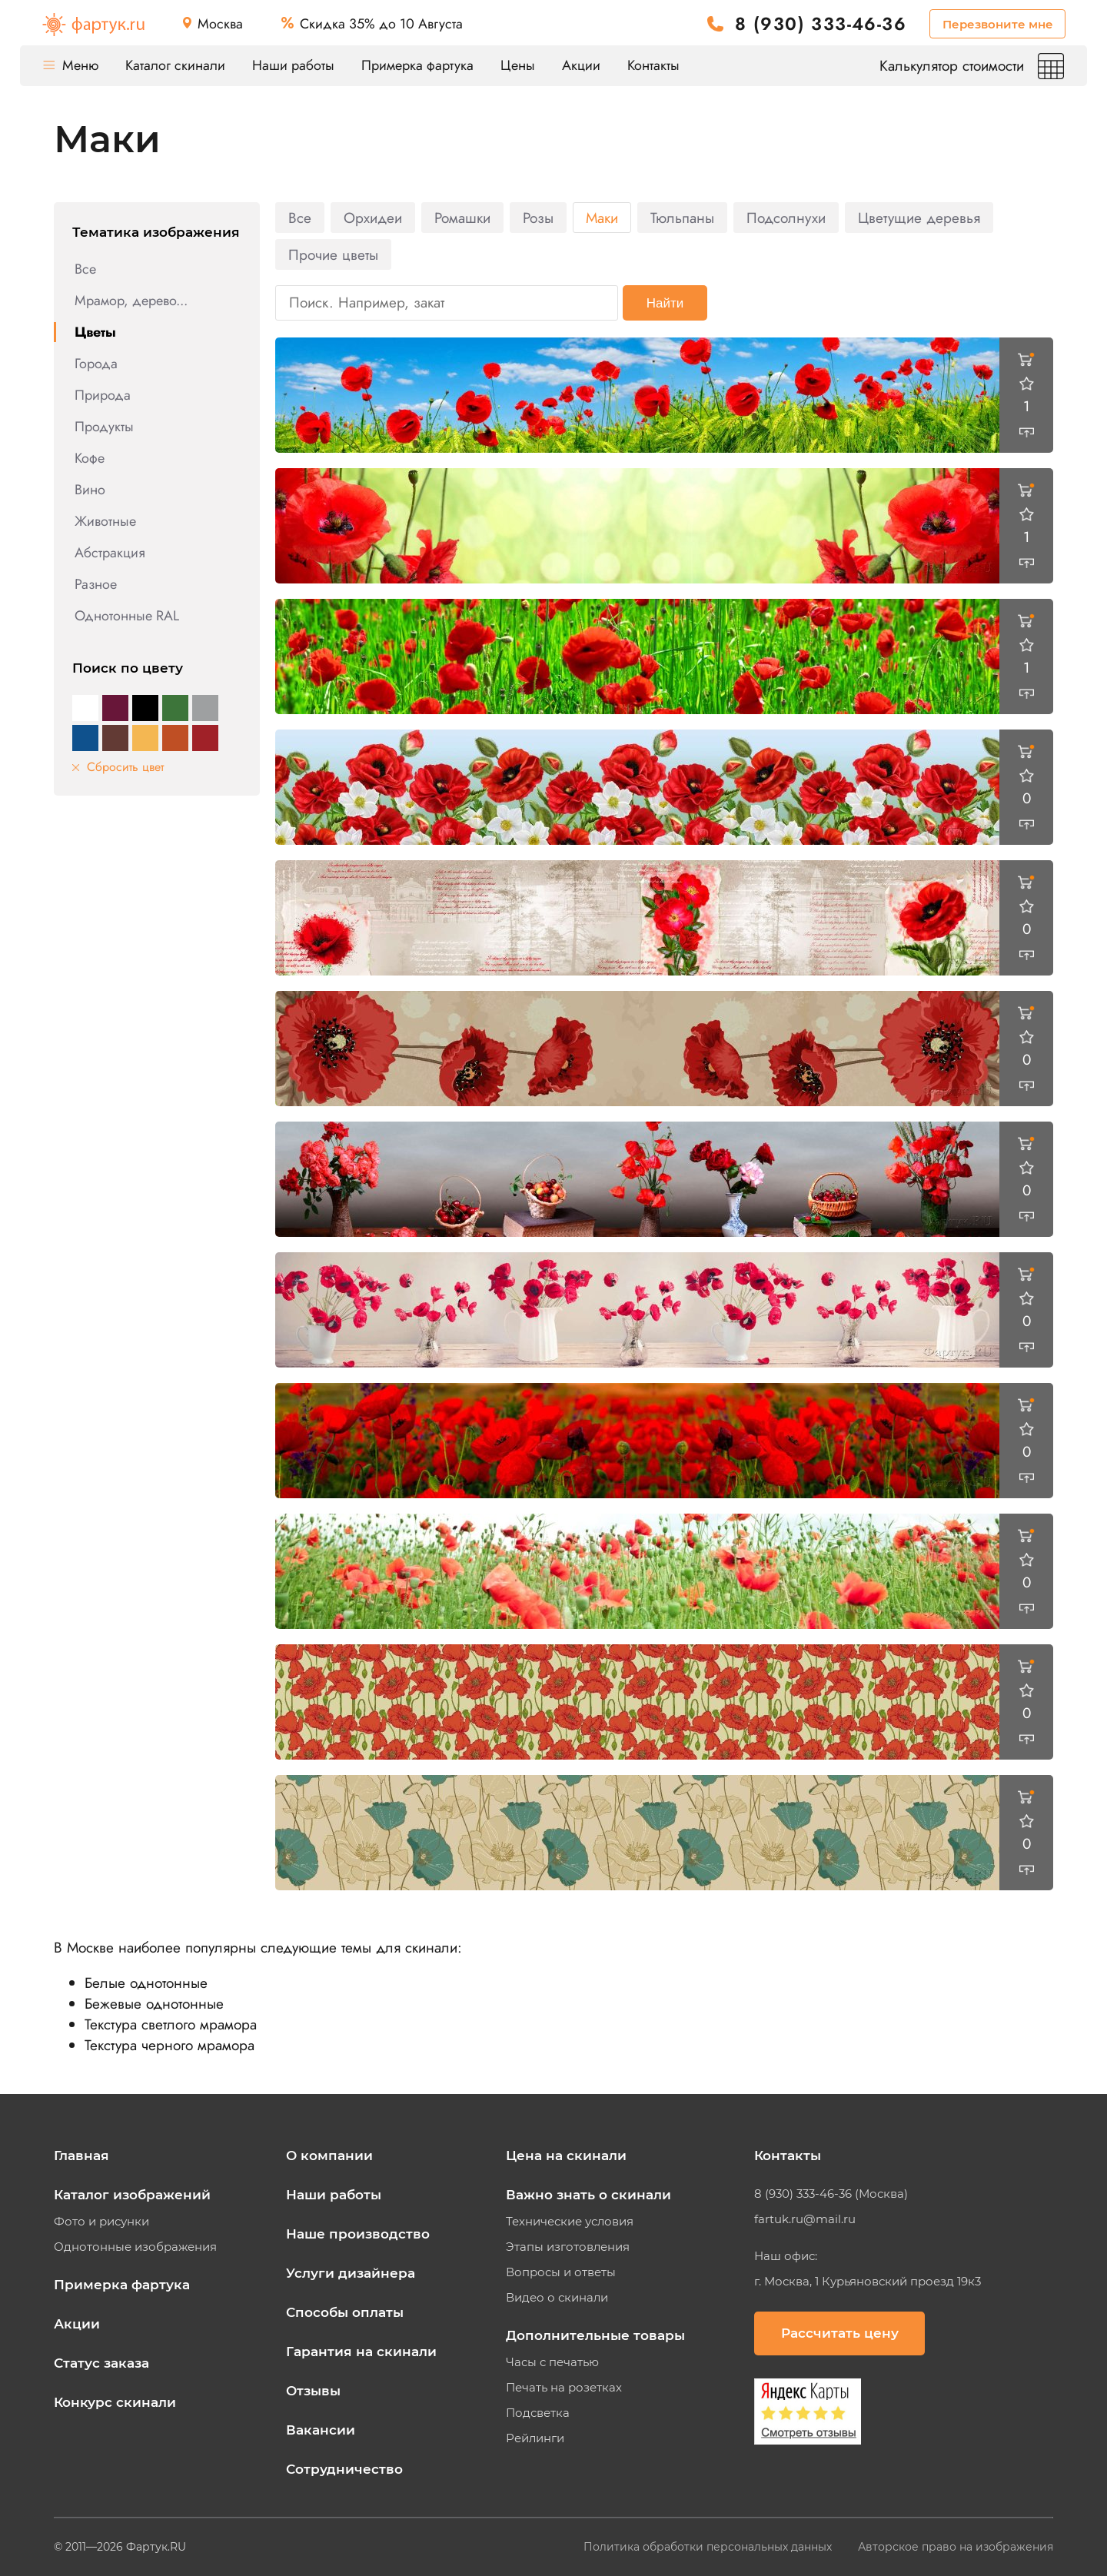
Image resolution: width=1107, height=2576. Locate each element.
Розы (538, 218)
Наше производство (358, 2234)
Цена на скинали (566, 2155)
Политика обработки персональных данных (709, 2547)
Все (85, 269)
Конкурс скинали (115, 2402)
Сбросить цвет (118, 767)
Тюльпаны (682, 218)
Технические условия (569, 2222)
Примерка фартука (417, 65)
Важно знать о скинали (588, 2194)
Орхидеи (373, 218)
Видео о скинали (557, 2298)
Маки (602, 218)
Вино (90, 490)
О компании (329, 2155)
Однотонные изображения (135, 2247)
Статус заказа (101, 2363)
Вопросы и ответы (561, 2272)
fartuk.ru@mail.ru (805, 2219)
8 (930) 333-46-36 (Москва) (831, 2194)
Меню (70, 65)
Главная (81, 2155)
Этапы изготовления (568, 2247)
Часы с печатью (552, 2362)
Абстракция (110, 553)
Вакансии (320, 2430)
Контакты (653, 65)
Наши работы (293, 65)
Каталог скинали (175, 65)
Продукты (104, 427)
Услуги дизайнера (350, 2273)
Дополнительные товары (595, 2335)
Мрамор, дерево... (131, 301)
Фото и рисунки (101, 2222)
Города (96, 364)
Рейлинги (535, 2438)
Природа (103, 395)
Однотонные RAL (127, 616)
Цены (517, 65)
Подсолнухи (786, 218)
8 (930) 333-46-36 (820, 24)
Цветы (95, 332)
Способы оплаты (345, 2312)
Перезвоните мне (997, 24)
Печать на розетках (564, 2388)
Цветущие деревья (919, 218)
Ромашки (462, 218)
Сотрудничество (344, 2469)
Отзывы (313, 2390)
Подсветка (538, 2413)
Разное (96, 584)
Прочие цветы (333, 254)
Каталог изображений (132, 2194)
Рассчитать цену (840, 2333)
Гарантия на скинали (361, 2351)
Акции (581, 65)
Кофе (90, 458)
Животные (105, 521)
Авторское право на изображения (955, 2547)
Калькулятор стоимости (971, 65)
